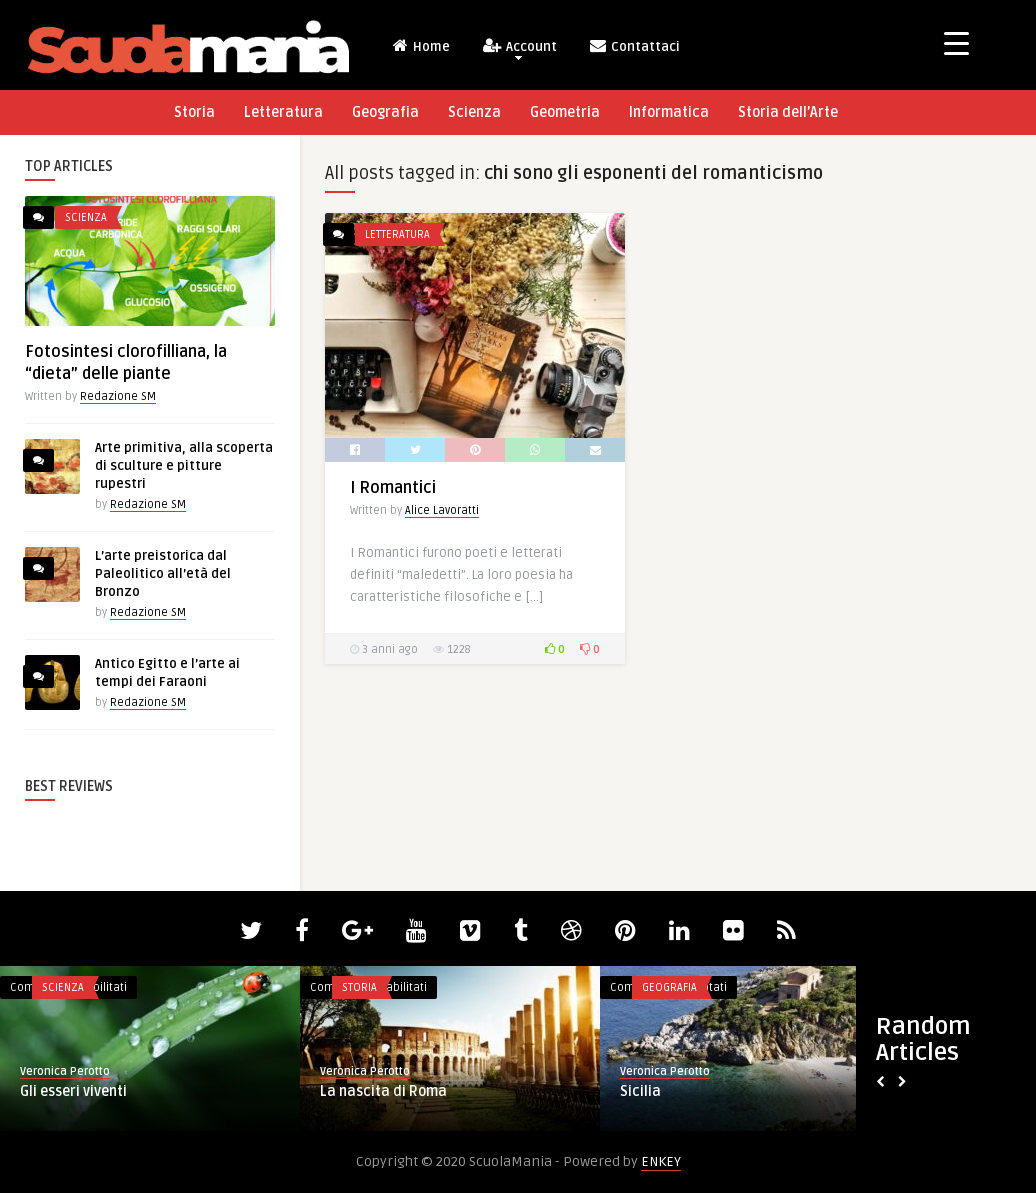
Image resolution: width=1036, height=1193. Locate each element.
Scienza (474, 112)
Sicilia (640, 1091)
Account (519, 48)
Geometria (565, 112)
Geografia (385, 112)
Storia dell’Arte (788, 112)
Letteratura (283, 112)
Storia (194, 112)
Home (420, 46)
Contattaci (634, 46)
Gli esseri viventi (73, 1091)
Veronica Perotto (65, 1071)
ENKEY (661, 1161)
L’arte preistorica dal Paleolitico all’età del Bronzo (163, 574)
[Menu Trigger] (956, 42)
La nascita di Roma (383, 1091)
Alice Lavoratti (442, 510)
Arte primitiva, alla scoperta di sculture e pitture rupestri (184, 466)
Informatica (669, 112)
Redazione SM (118, 396)
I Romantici (393, 488)
